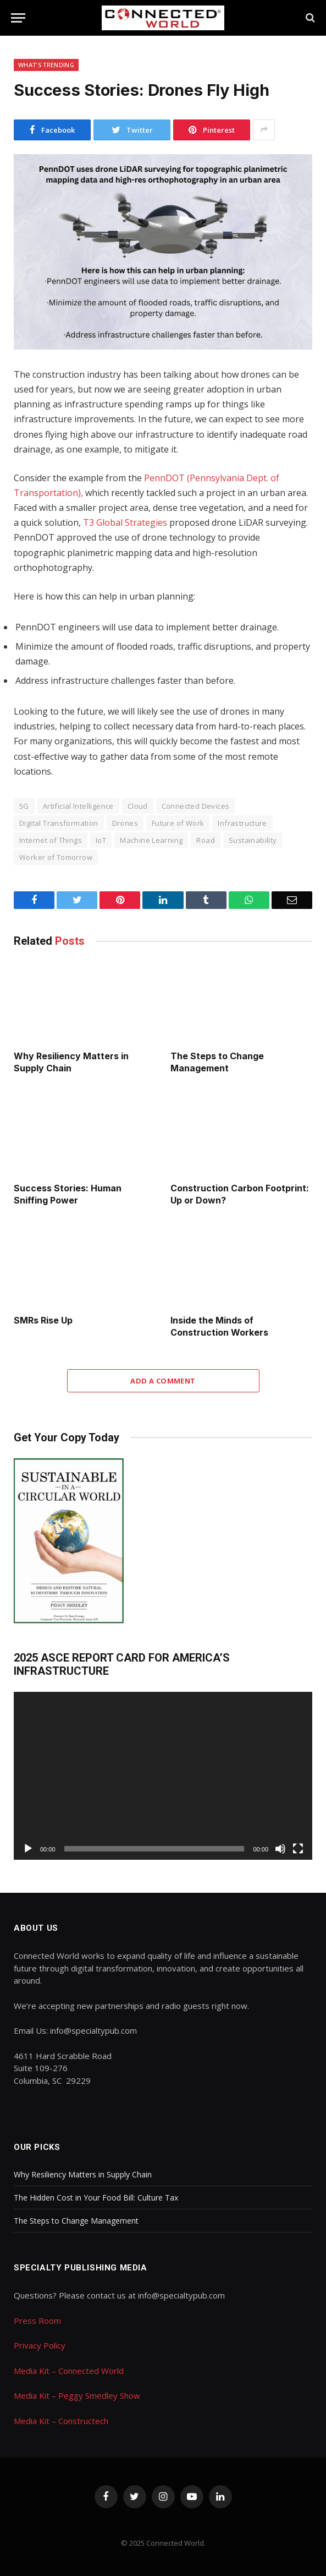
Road (205, 840)
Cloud (138, 806)
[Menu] (18, 18)
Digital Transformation (58, 823)
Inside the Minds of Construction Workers (219, 1326)
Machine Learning (151, 840)
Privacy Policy (39, 2345)
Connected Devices (196, 806)
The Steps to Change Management (217, 1062)
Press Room (37, 2320)
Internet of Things (50, 840)
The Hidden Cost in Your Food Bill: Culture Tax (96, 2197)
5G (24, 806)
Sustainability (253, 840)
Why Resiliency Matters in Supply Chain (71, 1062)
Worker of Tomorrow (55, 857)
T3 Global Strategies (125, 522)
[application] (163, 1776)
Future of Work (178, 823)
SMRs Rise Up (43, 1320)
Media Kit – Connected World (69, 2370)
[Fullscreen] (297, 1848)
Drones (125, 823)
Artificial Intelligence (78, 806)
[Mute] (280, 1848)
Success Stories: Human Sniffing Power (67, 1194)
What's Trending (46, 65)
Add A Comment (162, 1381)
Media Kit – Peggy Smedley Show (77, 2395)
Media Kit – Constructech (61, 2420)
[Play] (28, 1848)
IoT (101, 840)
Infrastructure (242, 823)
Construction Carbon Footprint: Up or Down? (239, 1194)
